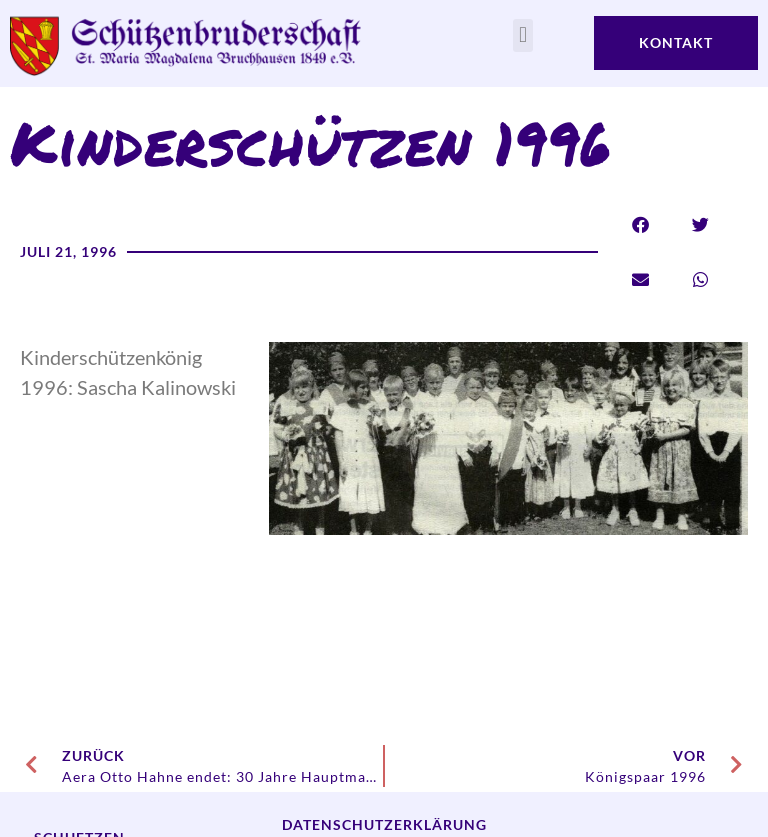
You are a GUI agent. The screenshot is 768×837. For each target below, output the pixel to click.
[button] (522, 35)
